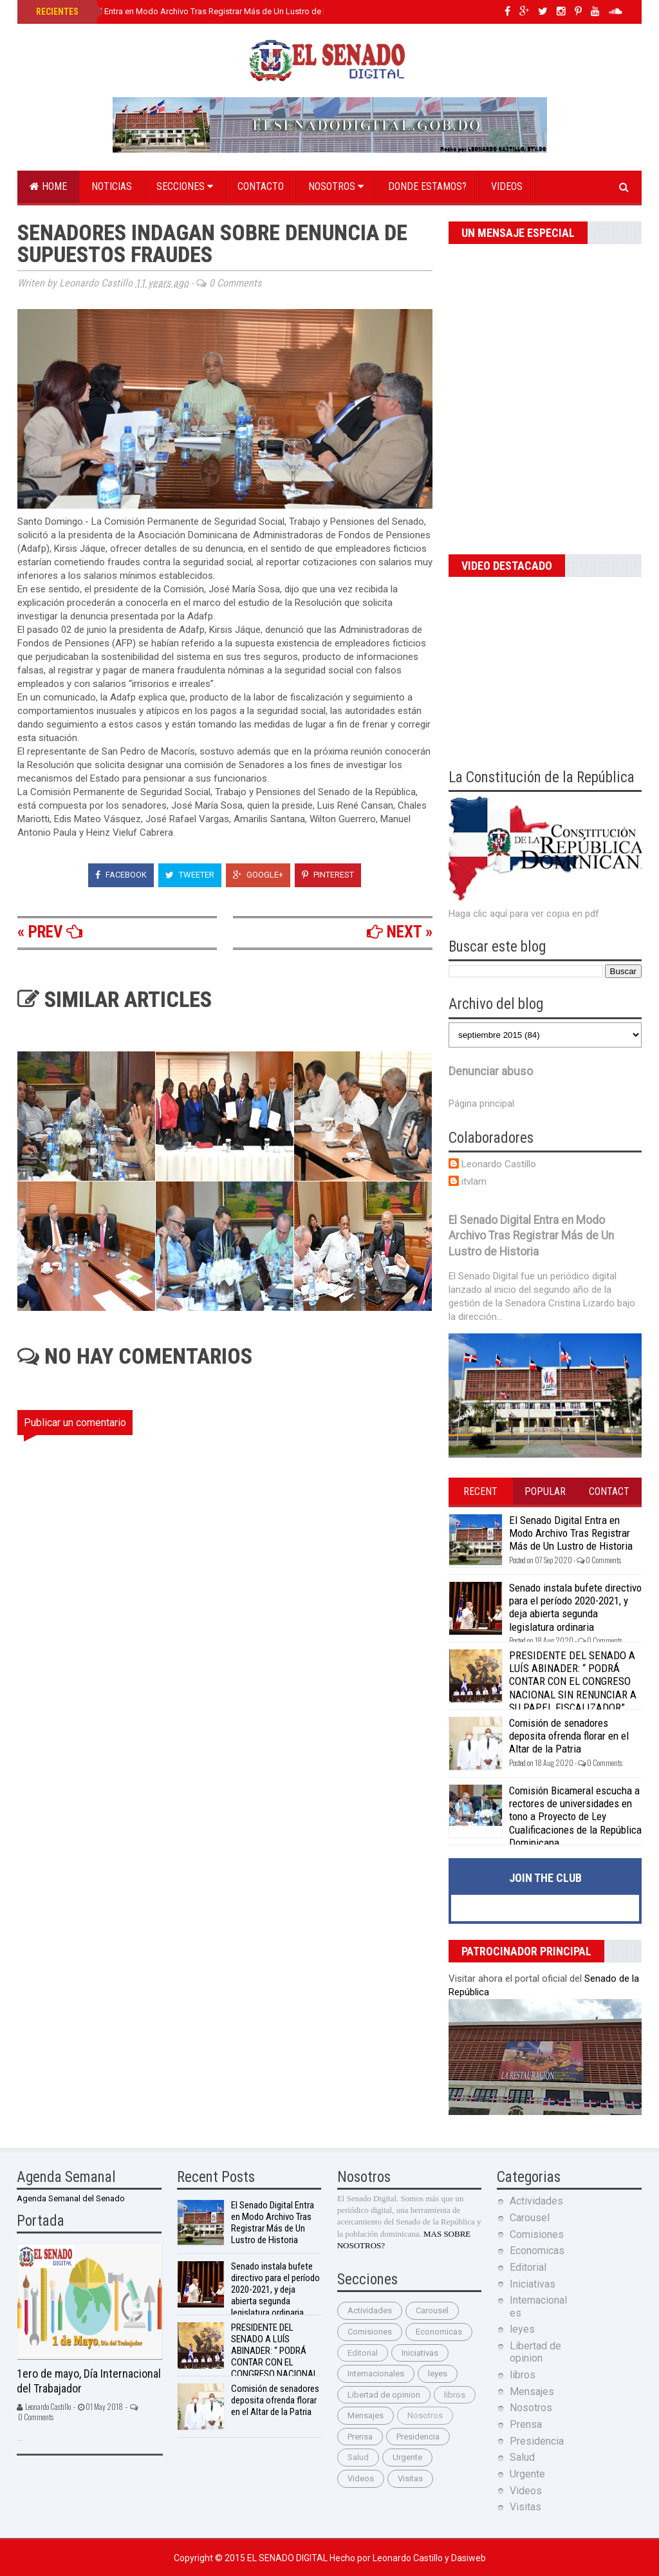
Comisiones (370, 2331)
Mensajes (366, 2415)
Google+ (258, 874)
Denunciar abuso (491, 1071)
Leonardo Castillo (498, 1164)
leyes (437, 2373)
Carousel (432, 2310)
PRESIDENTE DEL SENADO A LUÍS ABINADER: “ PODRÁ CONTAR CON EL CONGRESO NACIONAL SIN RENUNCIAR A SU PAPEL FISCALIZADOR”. (572, 1682)
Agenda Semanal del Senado (71, 2198)
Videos (507, 186)
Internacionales (376, 2373)
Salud (358, 2457)
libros (454, 2395)
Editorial (363, 2353)
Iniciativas (420, 2353)
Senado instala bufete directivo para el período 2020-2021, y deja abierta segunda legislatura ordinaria (575, 1607)
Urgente (407, 2457)
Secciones (184, 186)
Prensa (360, 2436)
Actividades (370, 2310)
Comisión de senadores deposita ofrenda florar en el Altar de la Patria (569, 1736)
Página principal (481, 1103)
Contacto (260, 186)
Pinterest (328, 874)
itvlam (474, 1181)
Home (48, 186)
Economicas (439, 2331)
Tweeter (189, 874)
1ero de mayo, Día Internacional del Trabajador (89, 2381)
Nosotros (336, 186)
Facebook (121, 874)
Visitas (410, 2478)
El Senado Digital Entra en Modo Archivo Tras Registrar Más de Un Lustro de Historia (192, 11)
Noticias (111, 186)
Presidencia (418, 2436)
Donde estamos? (427, 186)
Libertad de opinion (384, 2395)
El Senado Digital (288, 2558)
